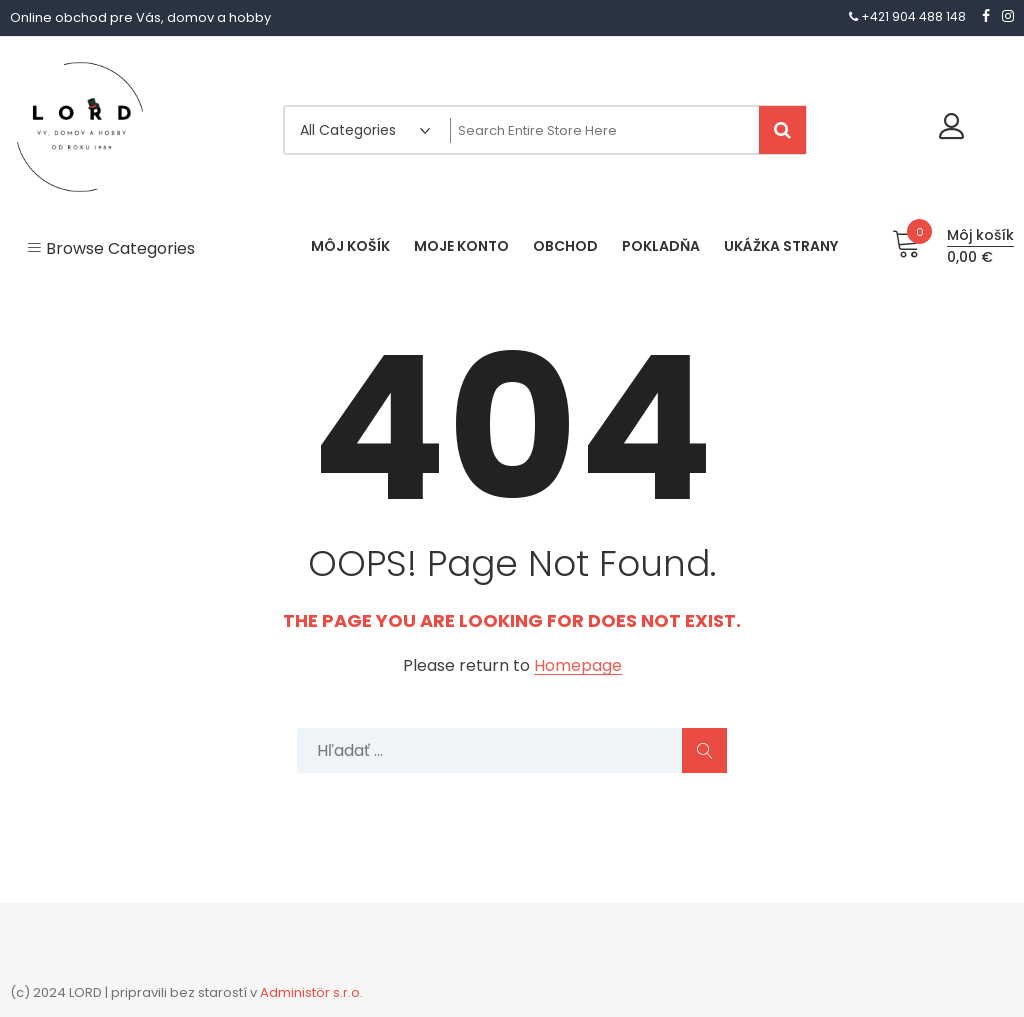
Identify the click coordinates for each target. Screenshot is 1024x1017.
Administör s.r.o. (311, 992)
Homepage (578, 666)
